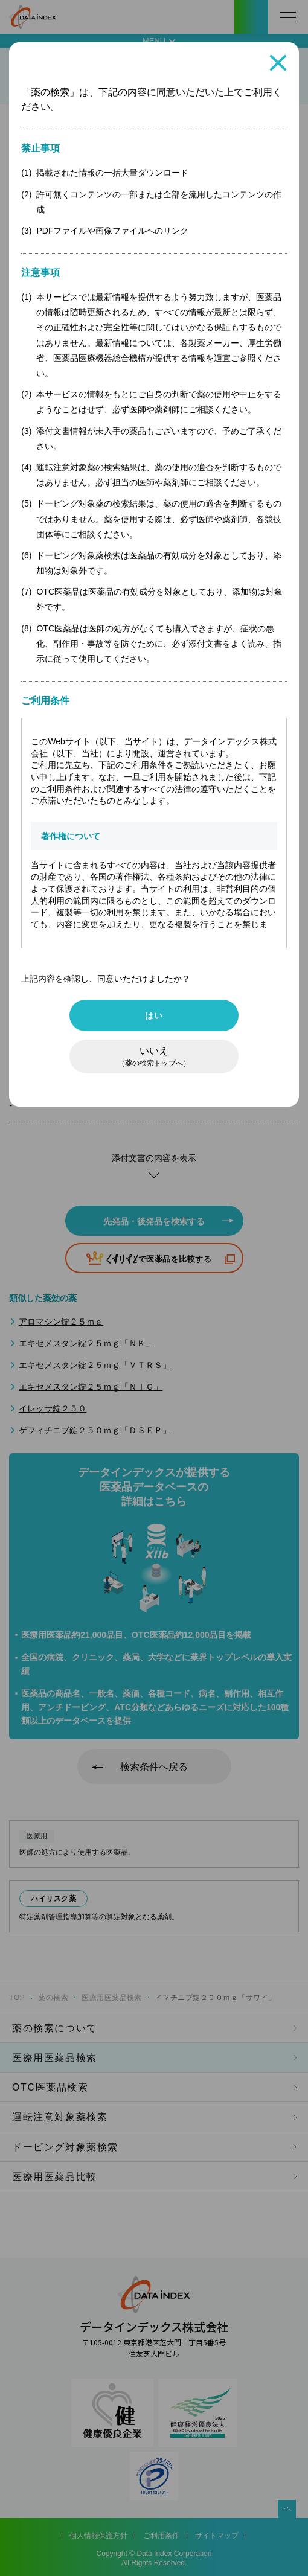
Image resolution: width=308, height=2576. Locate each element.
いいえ (154, 1056)
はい (153, 1015)
